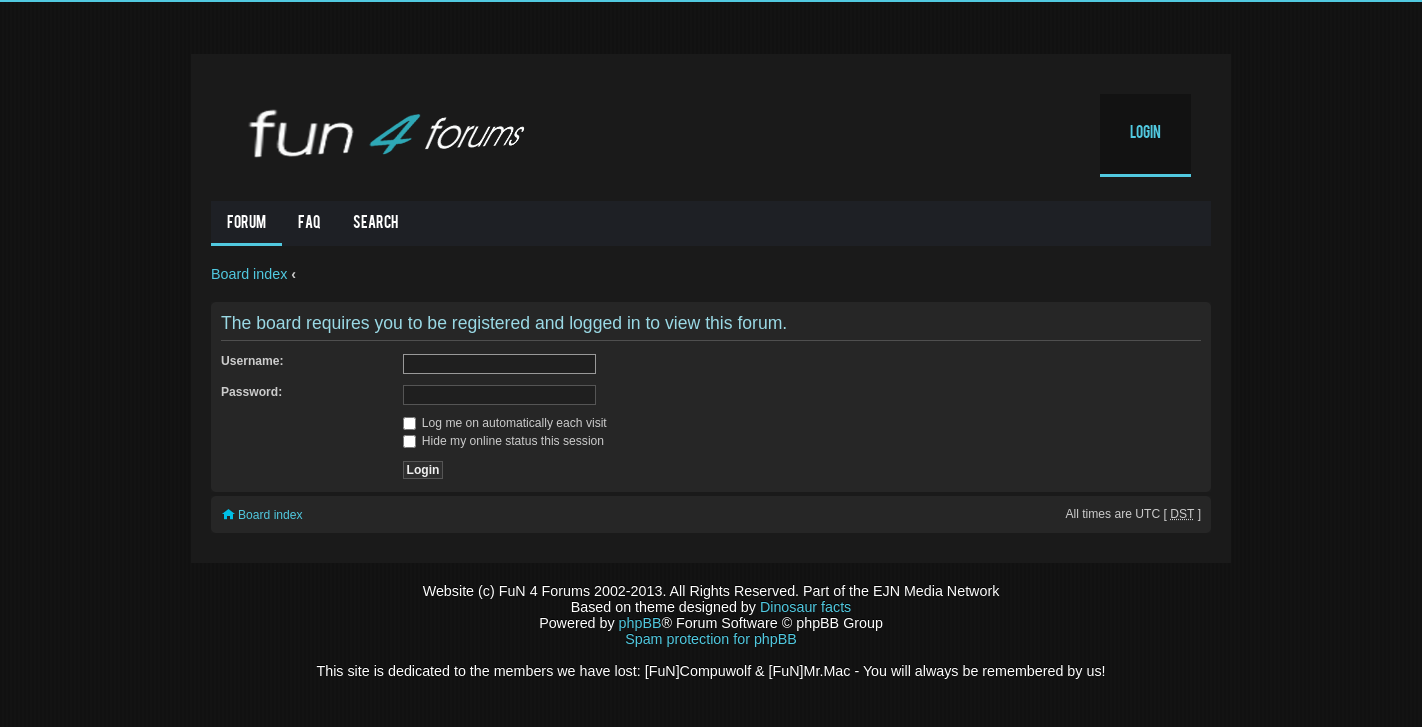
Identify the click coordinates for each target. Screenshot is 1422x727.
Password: (251, 392)
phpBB (640, 623)
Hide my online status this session (504, 441)
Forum (246, 224)
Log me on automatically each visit (505, 423)
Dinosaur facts (805, 607)
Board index (249, 274)
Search (375, 224)
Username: (252, 361)
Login (1145, 134)
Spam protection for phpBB (711, 639)
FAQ (309, 224)
